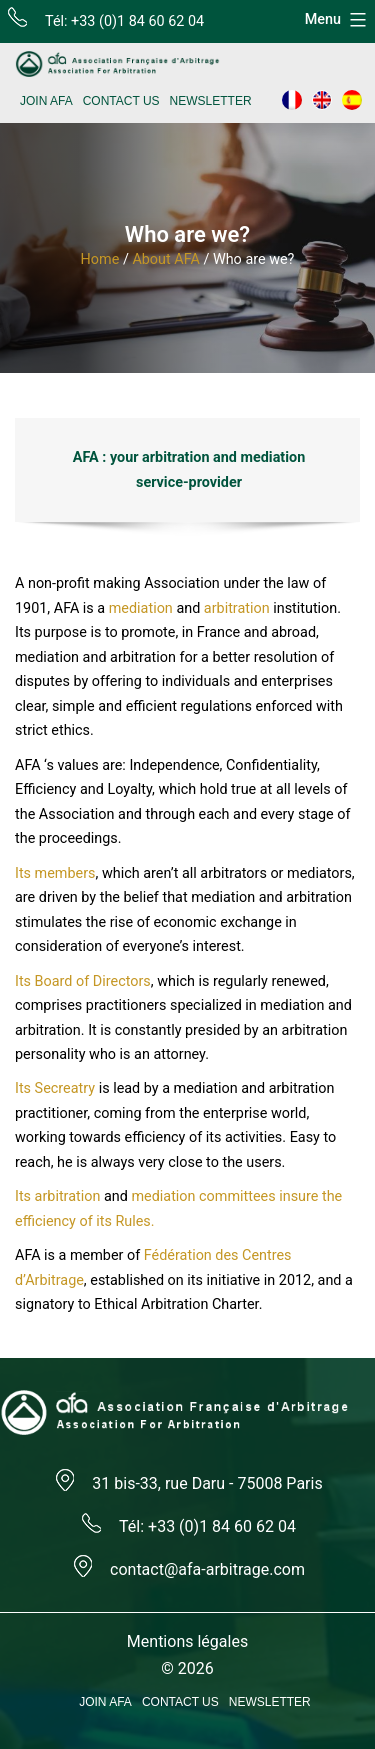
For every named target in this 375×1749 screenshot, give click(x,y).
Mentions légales (187, 1641)
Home (100, 259)
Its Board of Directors (83, 981)
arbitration (237, 608)
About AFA (165, 259)
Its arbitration (57, 1196)
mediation (141, 608)
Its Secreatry (55, 1088)
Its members (55, 873)
